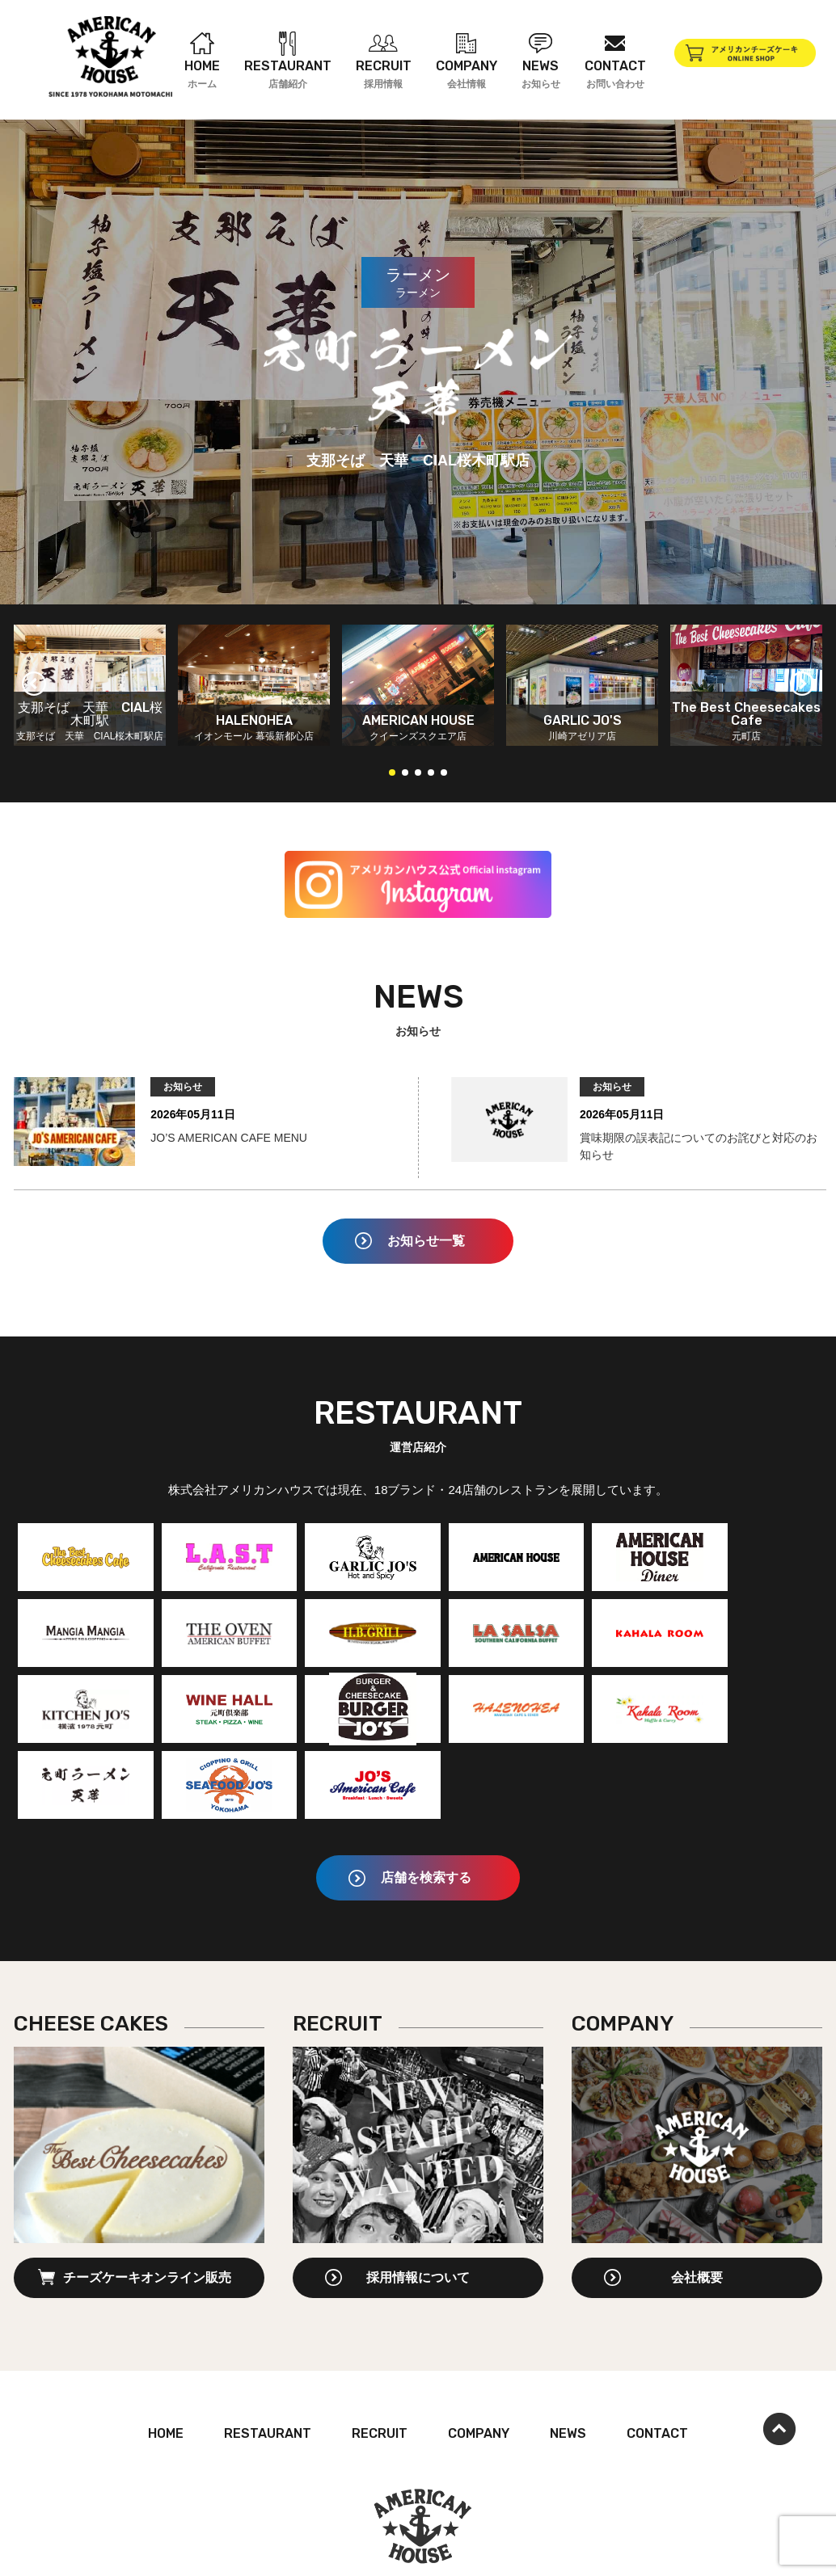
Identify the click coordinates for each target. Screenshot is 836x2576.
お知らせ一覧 (426, 1241)
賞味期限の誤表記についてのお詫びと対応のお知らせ (698, 1146)
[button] (34, 683)
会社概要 (697, 2201)
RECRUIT (379, 2357)
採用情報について (418, 2201)
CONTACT (657, 2357)
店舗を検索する (426, 1801)
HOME (166, 2357)
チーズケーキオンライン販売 (147, 2201)
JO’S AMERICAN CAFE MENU (225, 1137)
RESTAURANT (267, 2357)
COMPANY (478, 2357)
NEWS (568, 2357)
